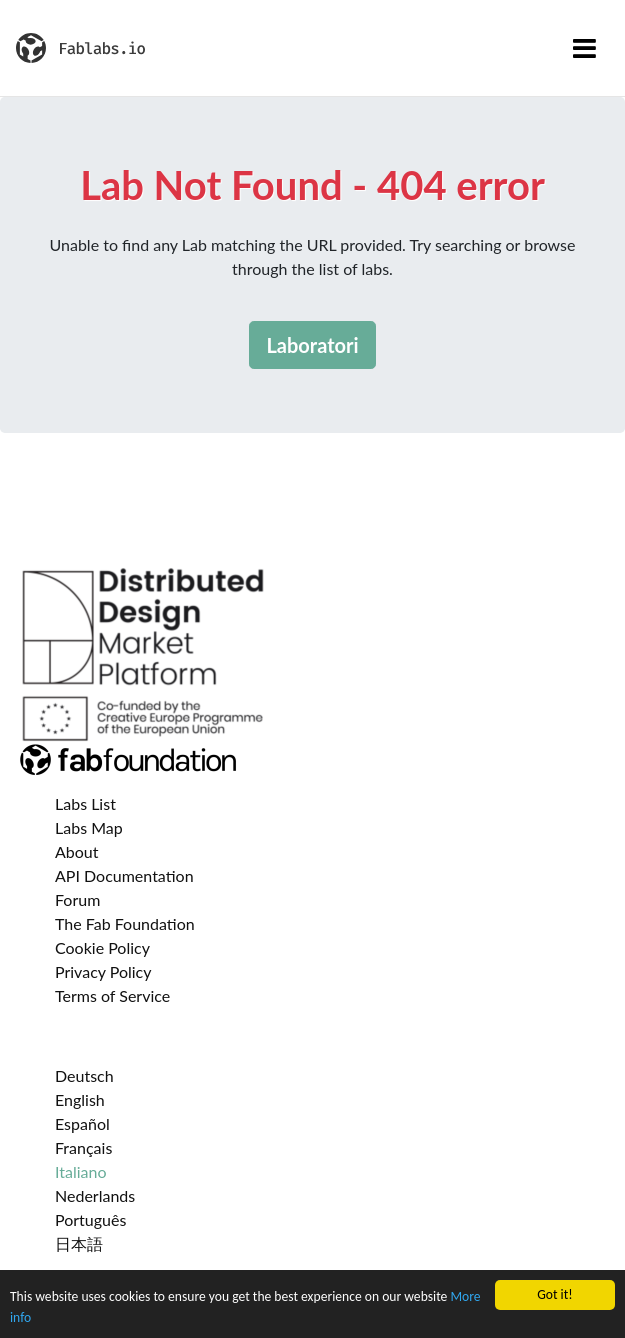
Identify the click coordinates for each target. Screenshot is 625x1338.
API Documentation (124, 875)
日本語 (79, 1243)
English (80, 1099)
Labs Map (89, 827)
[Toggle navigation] (584, 48)
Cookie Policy (102, 947)
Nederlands (95, 1195)
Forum (77, 899)
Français (83, 1147)
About (77, 851)
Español (82, 1123)
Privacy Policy (103, 971)
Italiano (81, 1171)
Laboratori (312, 345)
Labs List (85, 803)
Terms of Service (112, 995)
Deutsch (84, 1075)
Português (90, 1219)
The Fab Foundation (125, 923)
